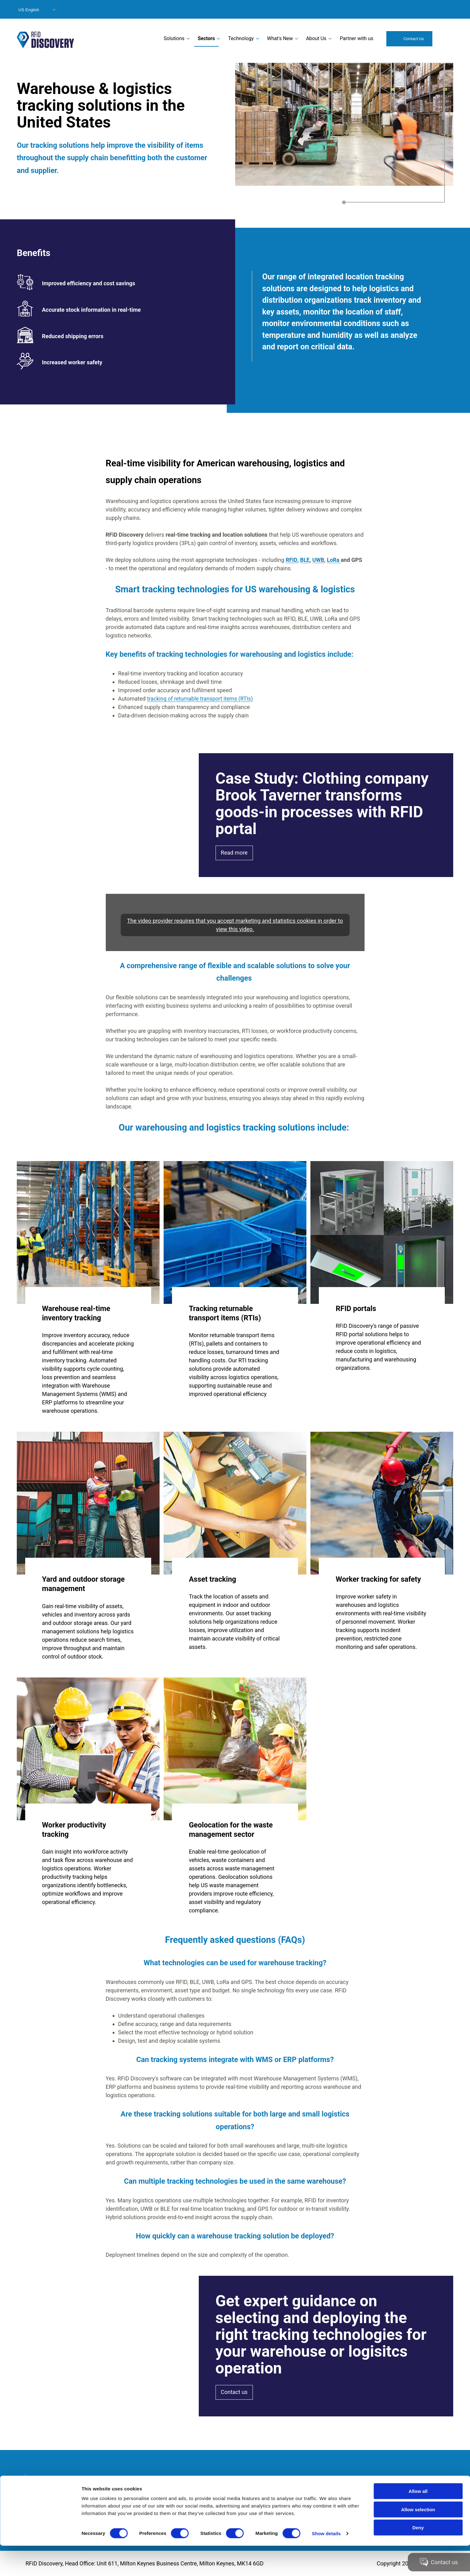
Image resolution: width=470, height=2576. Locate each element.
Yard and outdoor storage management (83, 1584)
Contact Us (413, 38)
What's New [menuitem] (280, 38)
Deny (418, 2557)
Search (445, 38)
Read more (234, 852)
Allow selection (418, 2539)
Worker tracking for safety (378, 1579)
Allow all (418, 2521)
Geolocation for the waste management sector (231, 1829)
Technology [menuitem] (241, 38)
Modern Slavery (57, 2478)
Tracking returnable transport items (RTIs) (225, 1313)
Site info (48, 2494)
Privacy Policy (55, 2486)
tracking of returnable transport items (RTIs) (201, 698)
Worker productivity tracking (74, 1829)
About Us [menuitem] (316, 38)
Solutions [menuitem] (174, 38)
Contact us (234, 2392)
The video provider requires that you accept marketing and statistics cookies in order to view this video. (235, 924)
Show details (326, 2563)
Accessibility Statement (67, 2503)
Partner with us (356, 38)
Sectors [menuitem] (206, 38)
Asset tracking (212, 1579)
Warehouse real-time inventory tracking (76, 1313)
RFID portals (356, 1308)
